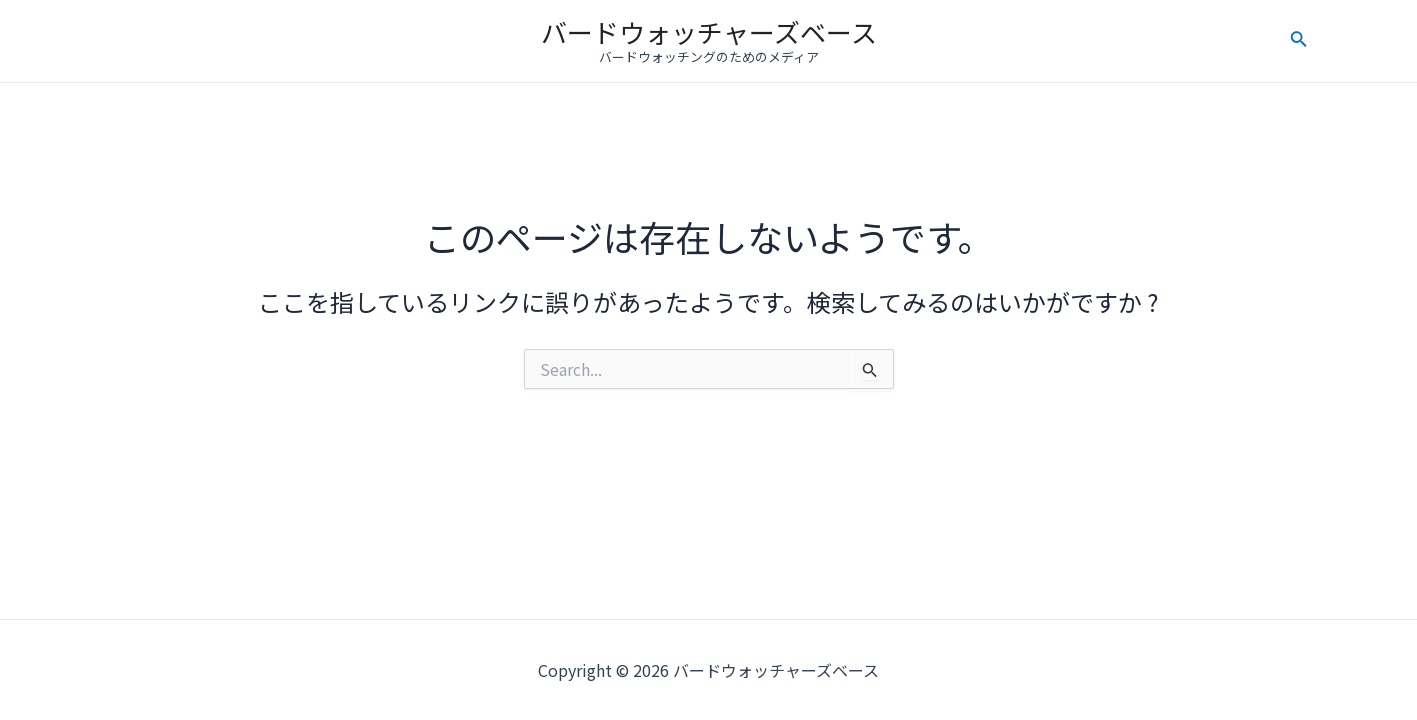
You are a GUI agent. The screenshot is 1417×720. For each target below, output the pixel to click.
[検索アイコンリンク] (1299, 41)
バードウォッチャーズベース (709, 31)
